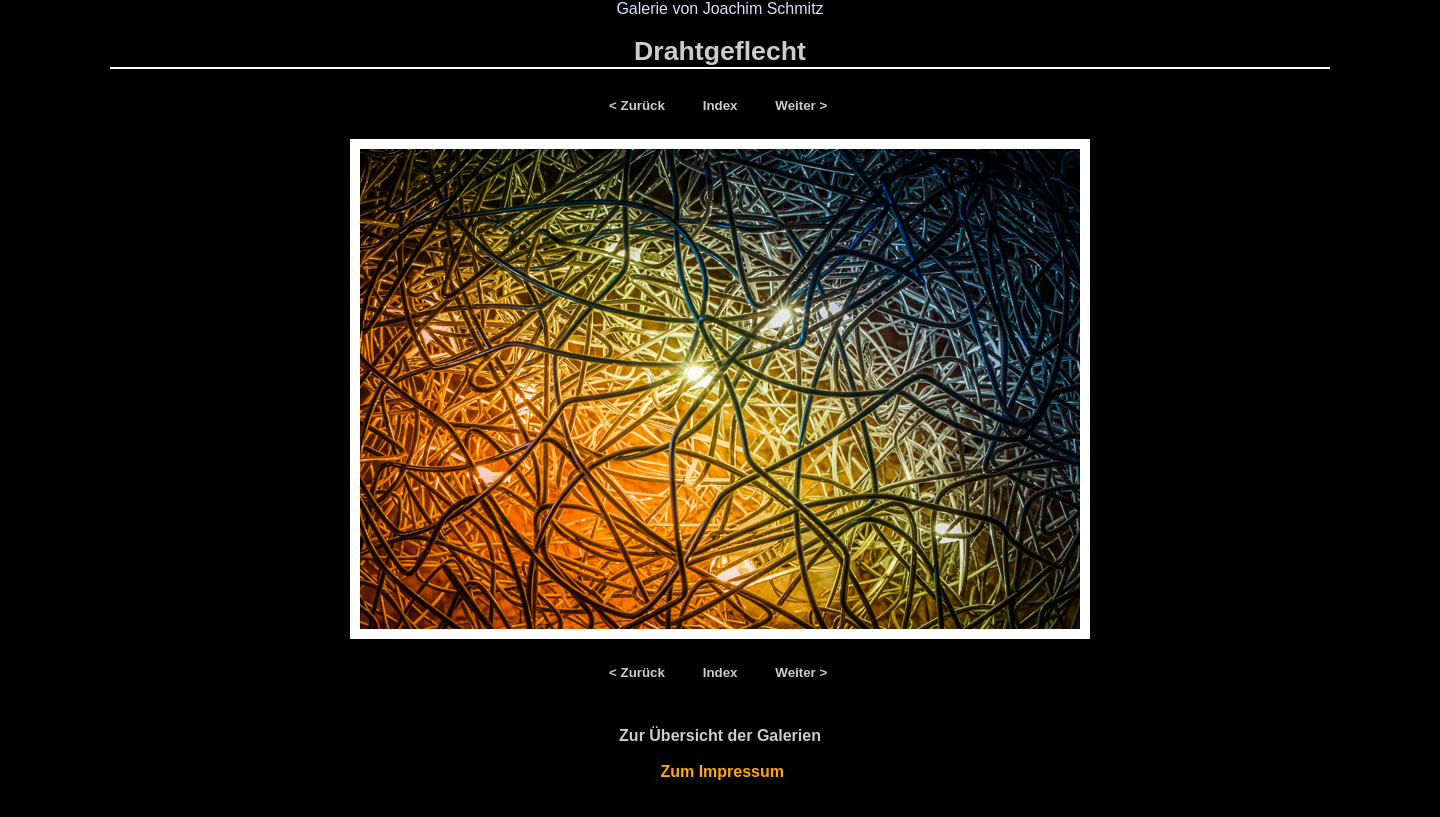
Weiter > (801, 105)
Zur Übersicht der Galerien (720, 735)
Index (722, 105)
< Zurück (641, 105)
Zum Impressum (720, 771)
